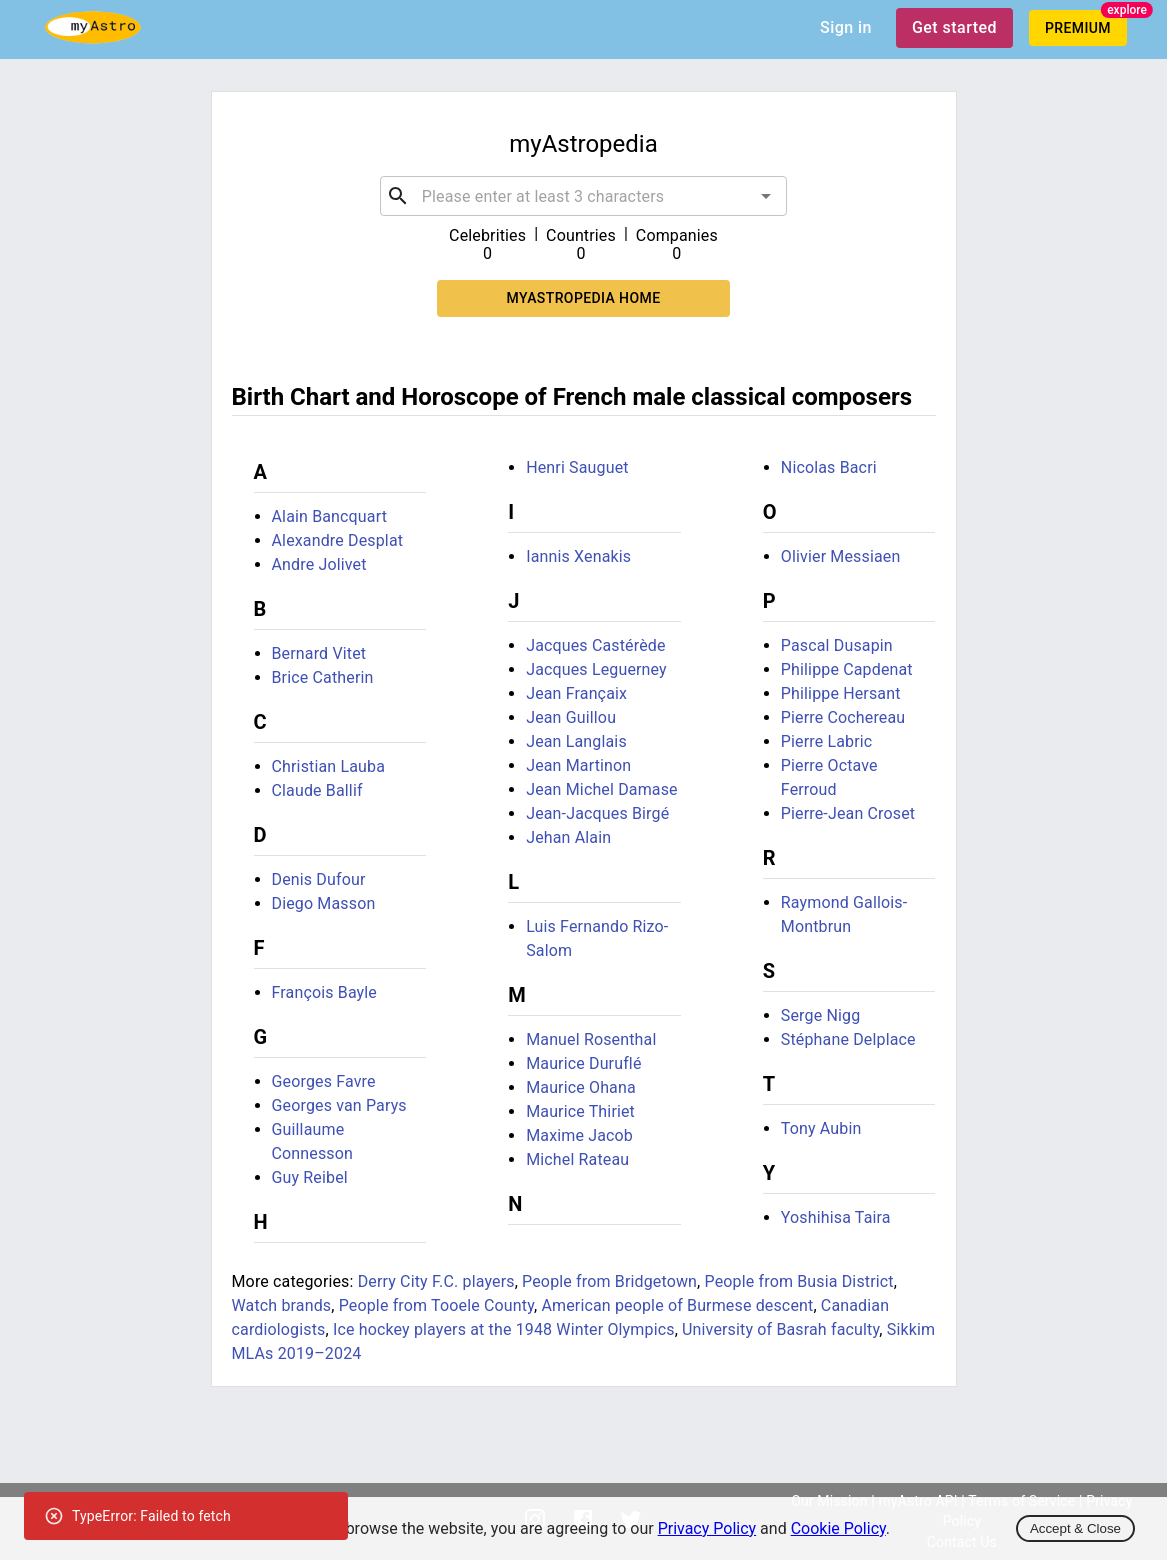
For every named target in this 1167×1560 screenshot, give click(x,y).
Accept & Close (1075, 1528)
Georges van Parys (339, 1105)
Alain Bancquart (330, 516)
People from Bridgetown (609, 1281)
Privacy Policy (707, 1528)
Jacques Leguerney (596, 669)
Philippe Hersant (841, 693)
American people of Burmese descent (677, 1305)
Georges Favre (324, 1081)
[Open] (766, 196)
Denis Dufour (319, 879)
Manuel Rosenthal (591, 1039)
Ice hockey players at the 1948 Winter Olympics (504, 1329)
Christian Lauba (329, 766)
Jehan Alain (568, 837)
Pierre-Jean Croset (848, 813)
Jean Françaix (576, 693)
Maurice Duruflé (583, 1063)
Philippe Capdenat (847, 669)
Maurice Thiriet (580, 1111)
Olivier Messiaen (841, 556)
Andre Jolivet (319, 564)
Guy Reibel (310, 1177)
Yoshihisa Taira (836, 1217)
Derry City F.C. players (436, 1281)
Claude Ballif (317, 790)
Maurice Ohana (581, 1087)
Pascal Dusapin (837, 645)
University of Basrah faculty (780, 1329)
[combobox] (583, 196)
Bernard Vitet (319, 653)
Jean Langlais (576, 741)
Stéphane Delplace (848, 1039)
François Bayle (325, 992)
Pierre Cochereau (843, 717)
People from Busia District (799, 1281)
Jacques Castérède (595, 645)
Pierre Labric (827, 741)
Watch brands (282, 1305)
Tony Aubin (821, 1128)
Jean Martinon (578, 765)
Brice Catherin (323, 677)
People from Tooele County (436, 1305)
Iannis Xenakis (578, 556)
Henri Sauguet (577, 467)
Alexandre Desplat (338, 540)
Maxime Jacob (579, 1135)
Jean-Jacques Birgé (597, 813)
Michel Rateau (577, 1159)
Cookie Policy (838, 1528)
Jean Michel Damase (602, 789)
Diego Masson (324, 903)
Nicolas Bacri (829, 467)
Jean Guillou (571, 717)
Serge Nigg (820, 1015)
